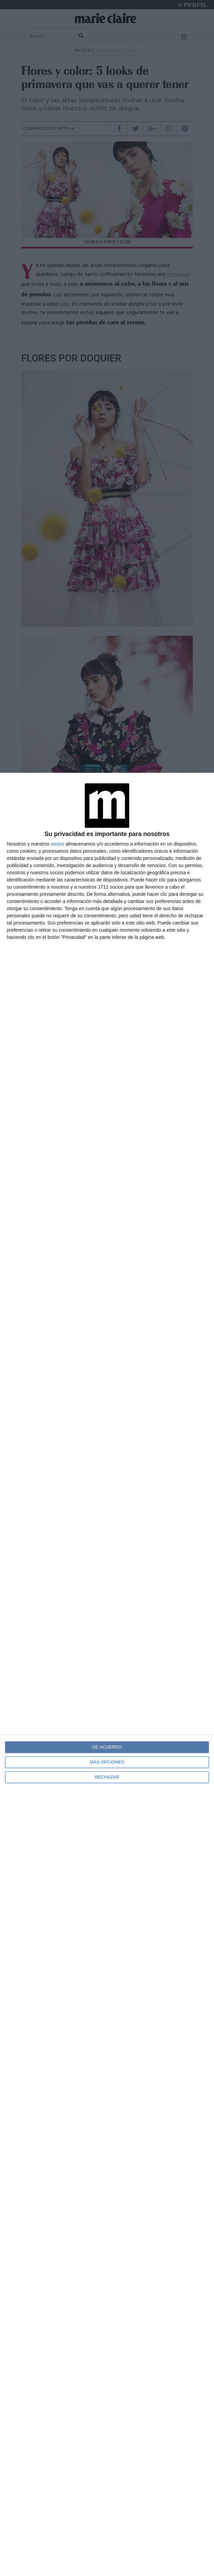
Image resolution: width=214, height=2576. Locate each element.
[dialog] (107, 1674)
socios (57, 843)
